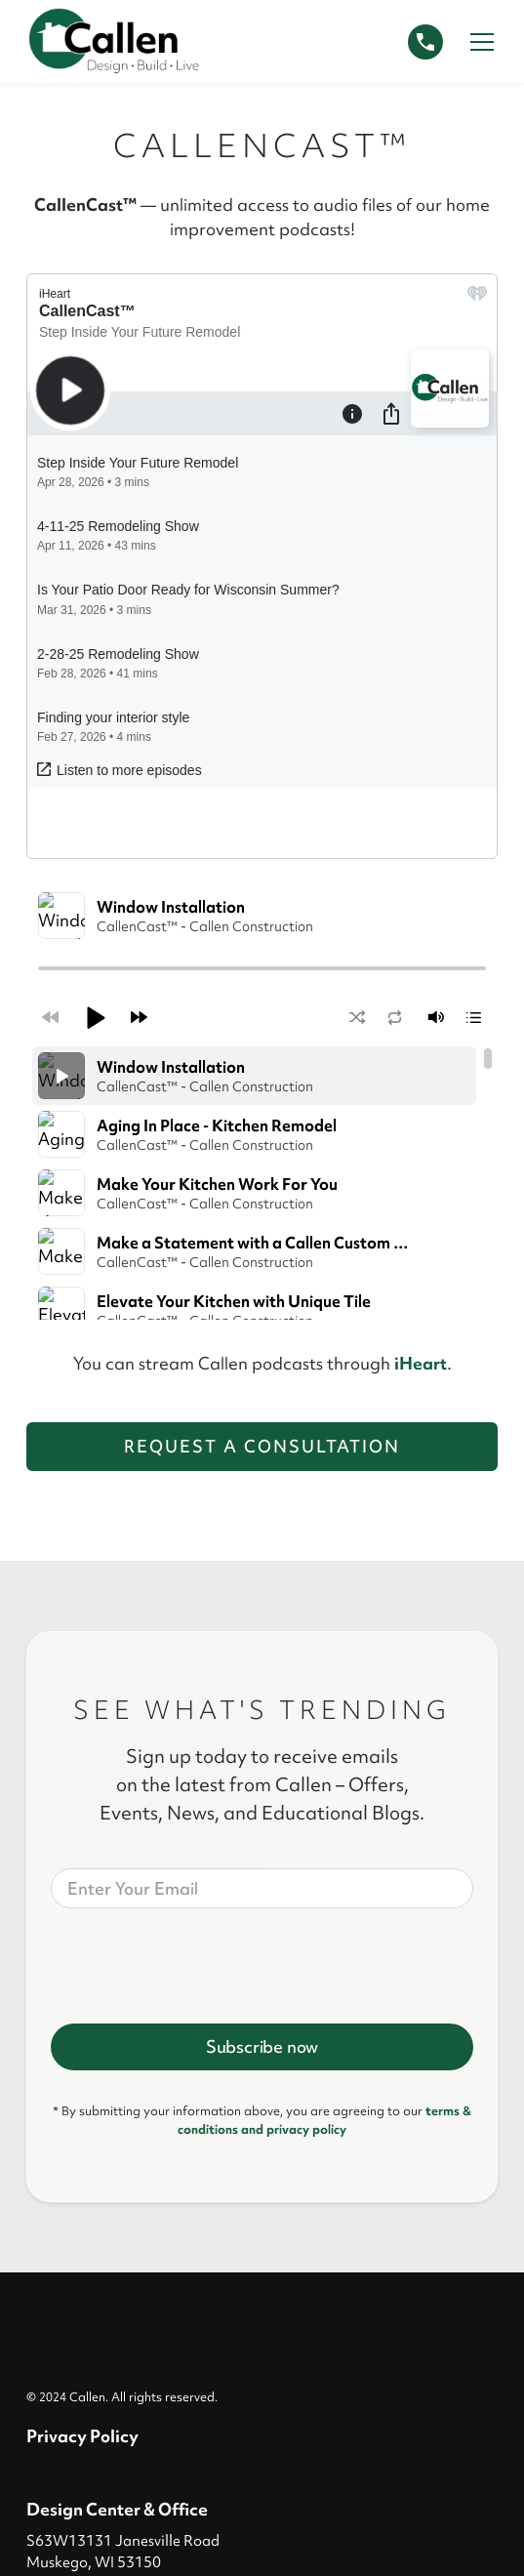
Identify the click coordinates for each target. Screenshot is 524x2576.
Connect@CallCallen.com (128, 2187)
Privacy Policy (82, 1996)
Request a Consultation (262, 1007)
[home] (114, 41)
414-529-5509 (82, 2158)
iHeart (420, 924)
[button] (478, 42)
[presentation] (199, 1523)
